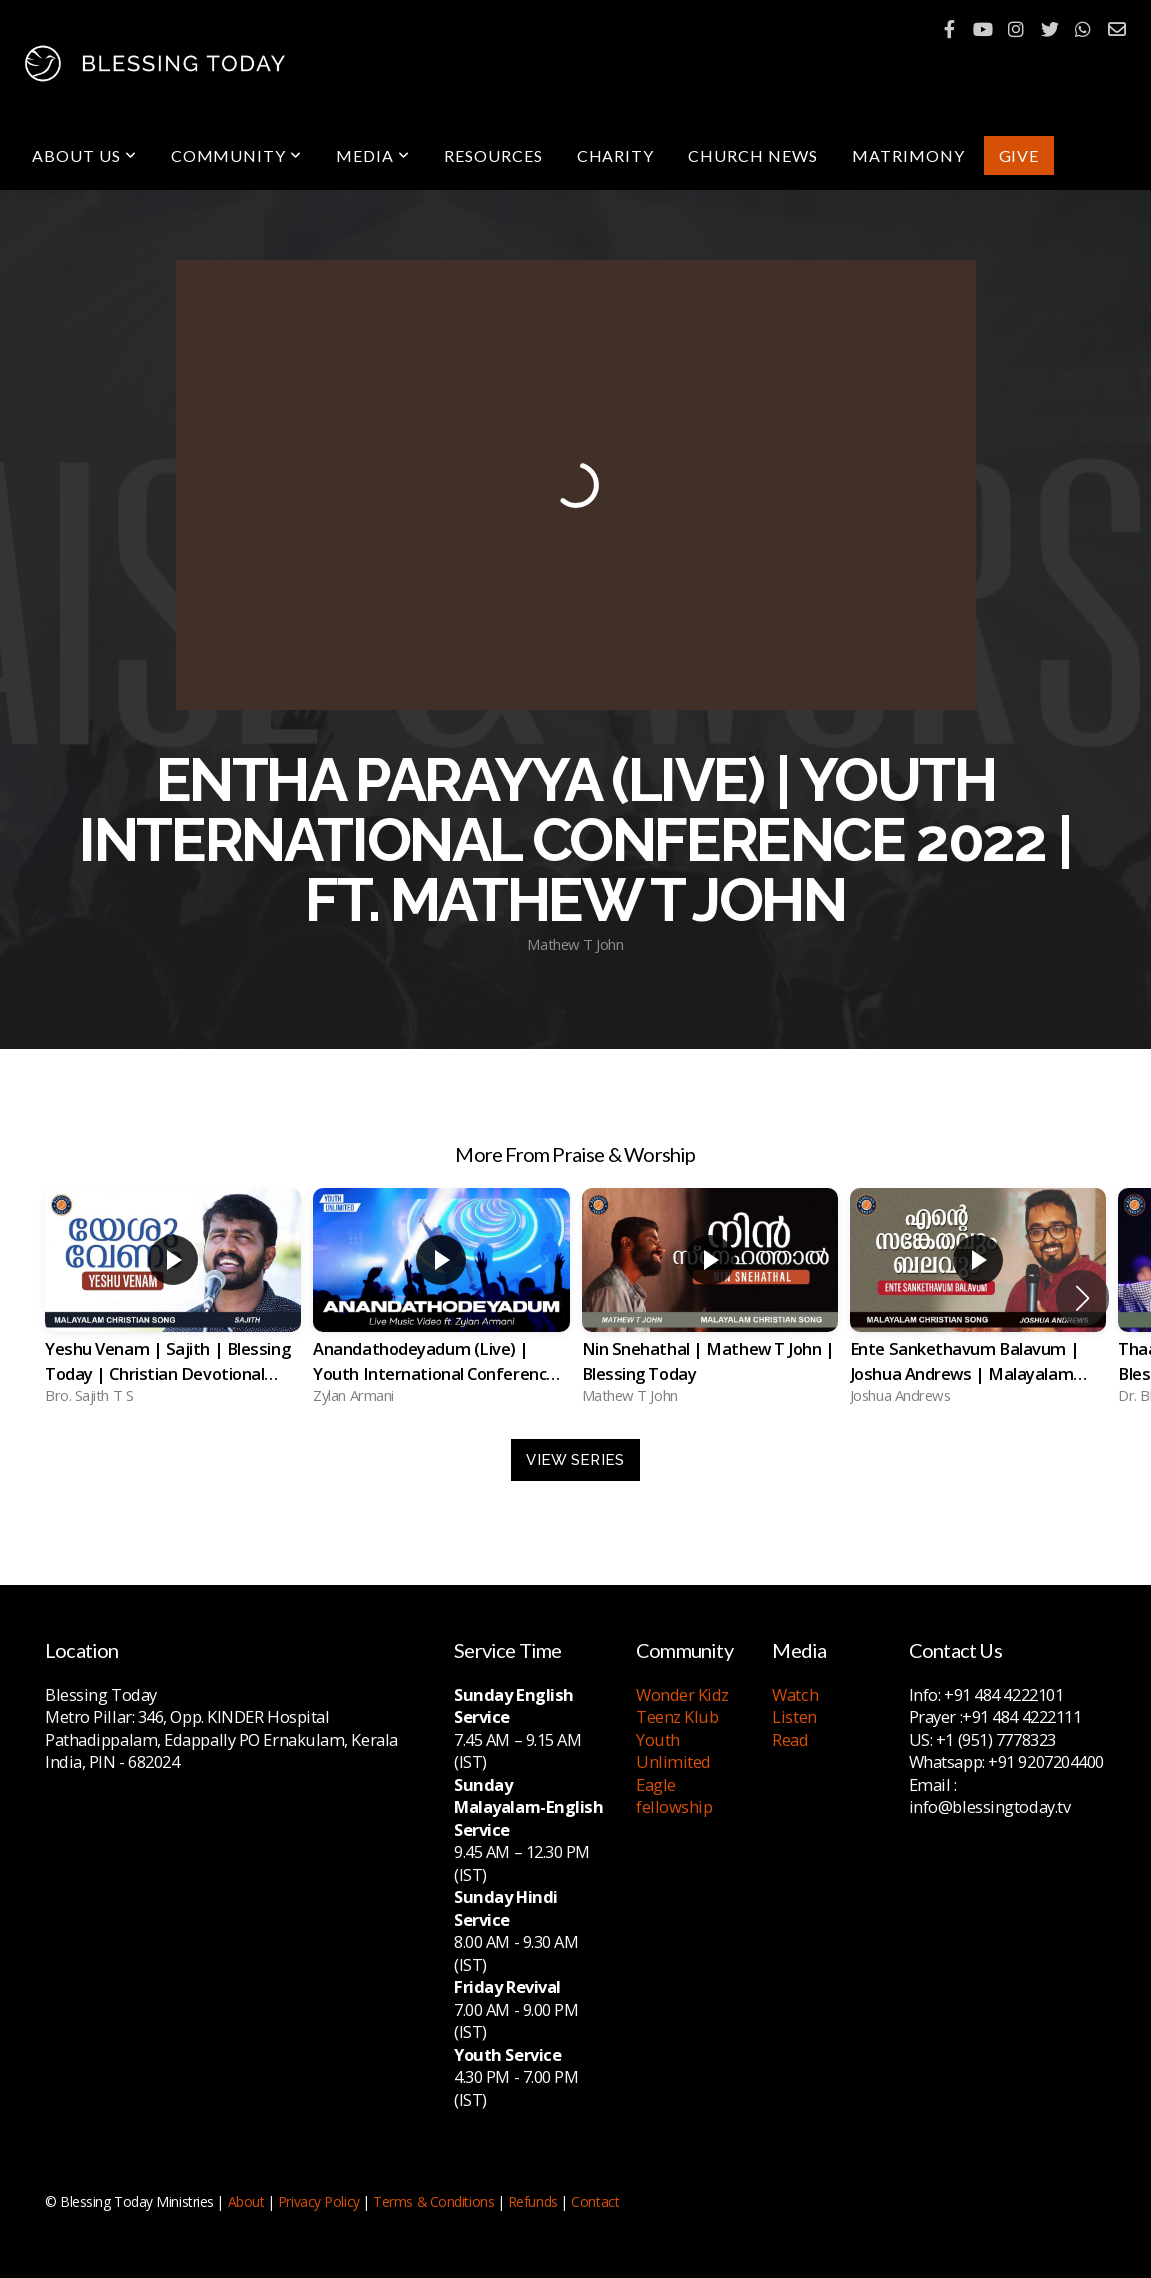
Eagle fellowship (674, 1796)
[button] (1082, 1298)
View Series (575, 1460)
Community (237, 155)
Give (1019, 155)
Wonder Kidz (682, 1694)
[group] (173, 1298)
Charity (616, 155)
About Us (84, 155)
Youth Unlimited (673, 1751)
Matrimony (908, 155)
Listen (794, 1716)
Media (373, 155)
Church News (753, 155)
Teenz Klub (677, 1716)
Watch (795, 1694)
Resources (493, 155)
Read (790, 1739)
